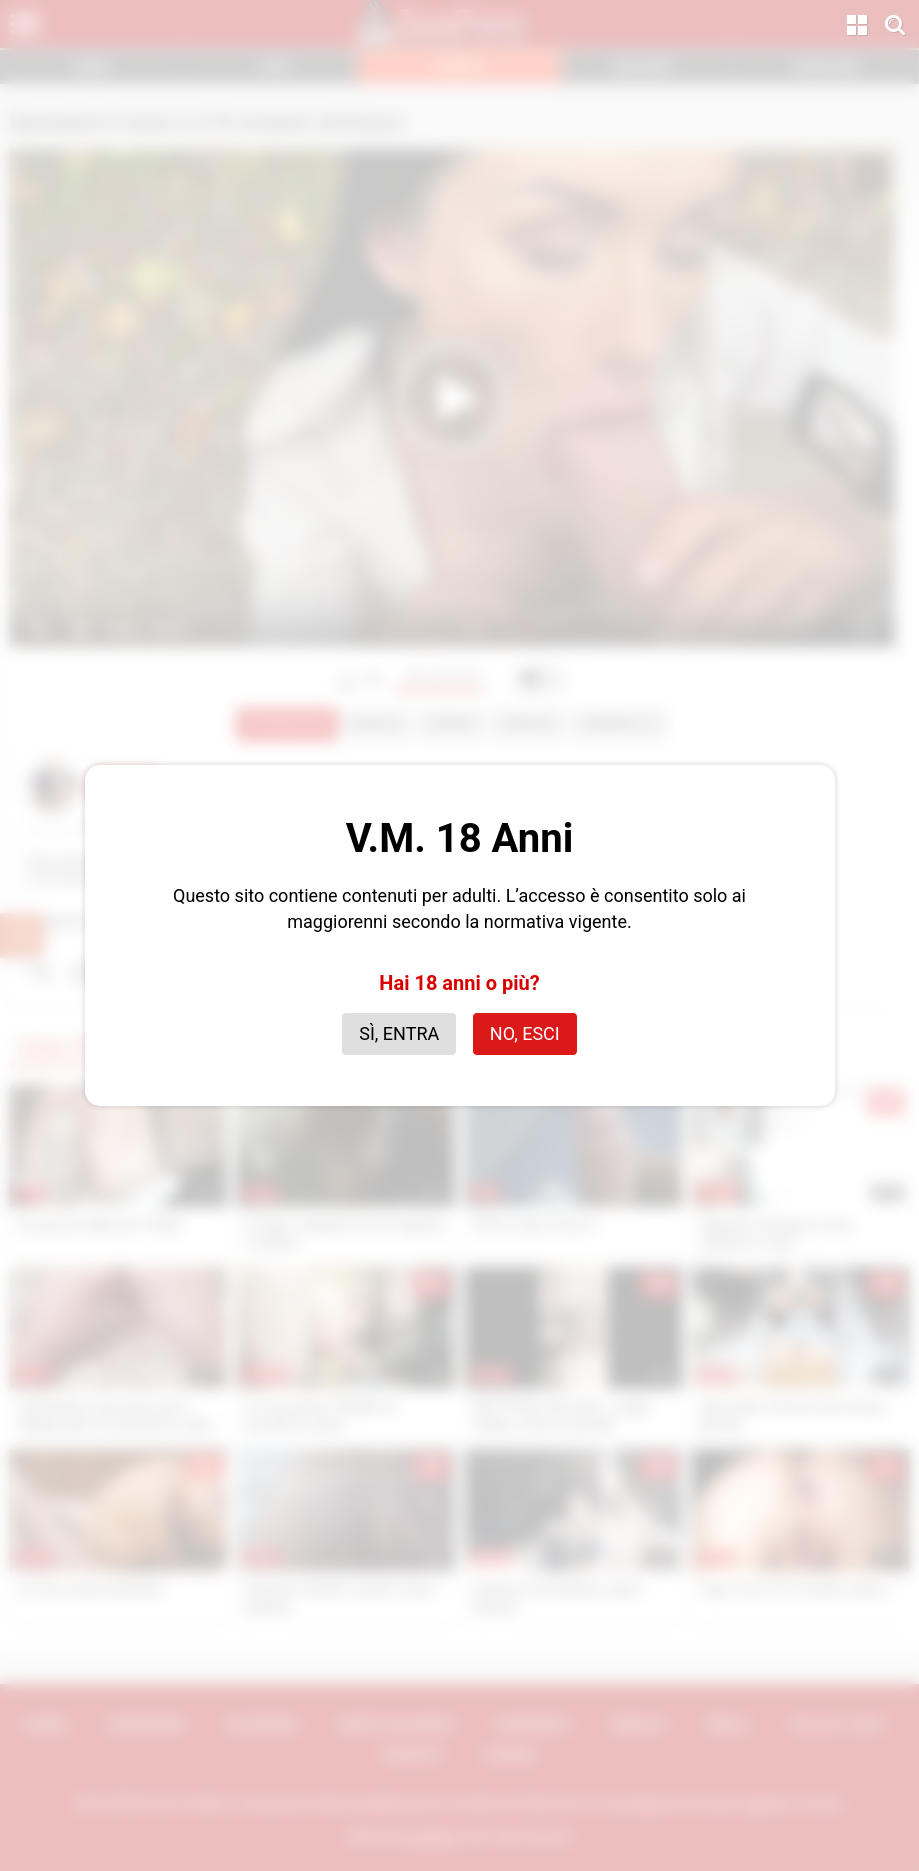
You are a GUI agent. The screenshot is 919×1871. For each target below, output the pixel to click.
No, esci (525, 1033)
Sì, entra (399, 1033)
